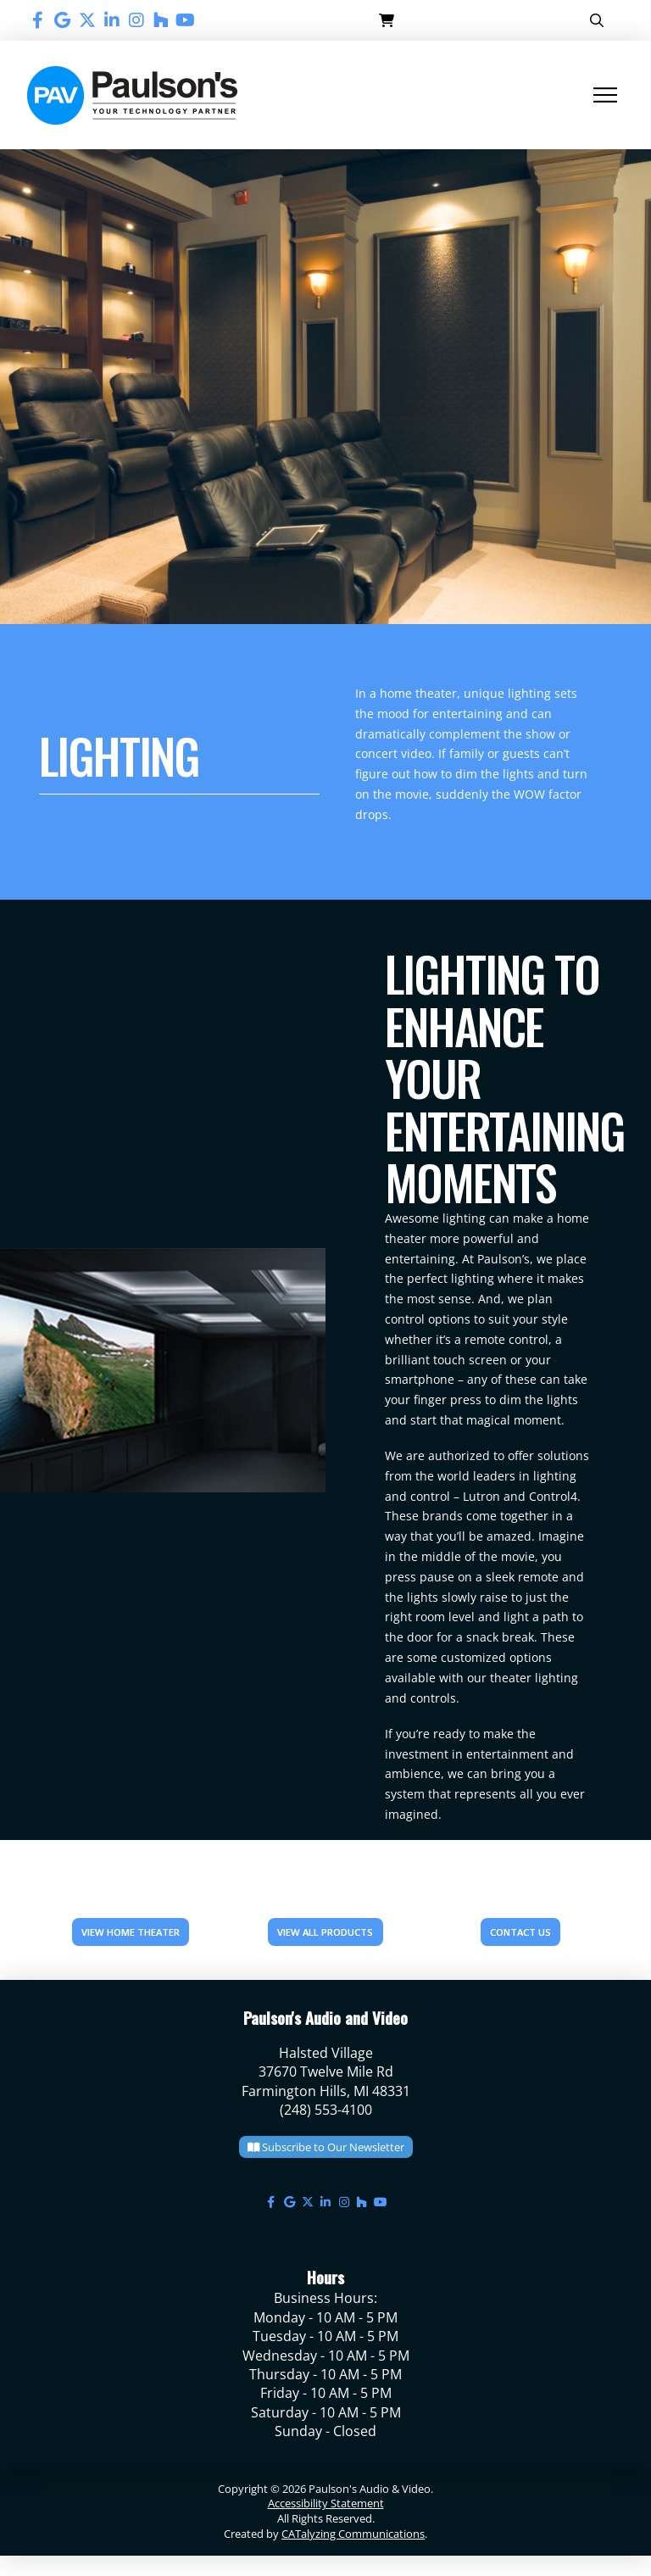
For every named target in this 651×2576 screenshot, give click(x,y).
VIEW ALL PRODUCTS (325, 1932)
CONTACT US (520, 1932)
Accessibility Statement (326, 2503)
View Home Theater (130, 1932)
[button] (386, 20)
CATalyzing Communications (353, 2533)
